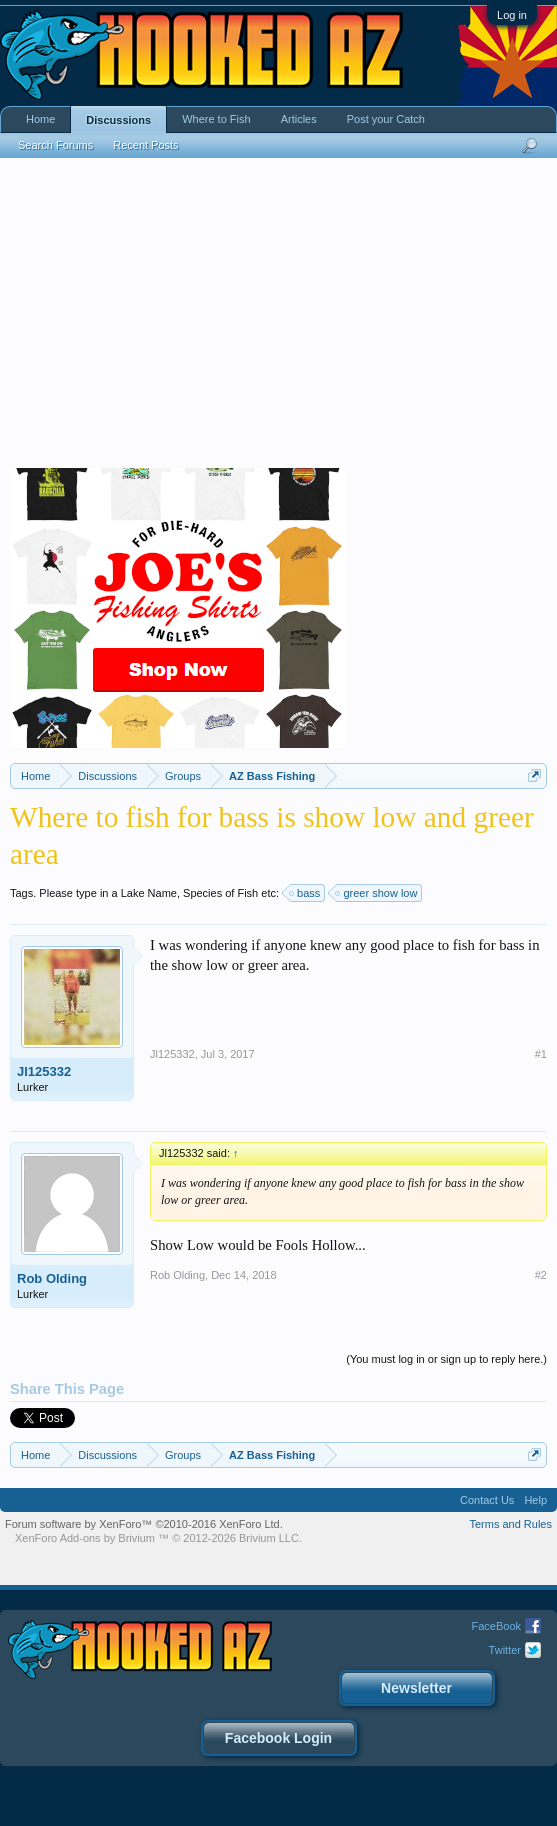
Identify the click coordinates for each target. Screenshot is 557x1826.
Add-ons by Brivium (158, 1538)
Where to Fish (216, 119)
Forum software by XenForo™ (144, 1524)
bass (305, 893)
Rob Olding (52, 1278)
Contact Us (487, 1500)
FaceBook (496, 1626)
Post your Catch (386, 119)
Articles (299, 119)
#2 (541, 1275)
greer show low (377, 893)
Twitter (505, 1650)
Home (40, 119)
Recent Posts (145, 145)
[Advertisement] (278, 318)
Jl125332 (44, 1071)
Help (535, 1500)
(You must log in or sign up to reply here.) (446, 1359)
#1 (541, 1054)
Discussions (118, 120)
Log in (512, 15)
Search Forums (55, 145)
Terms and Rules (510, 1524)
